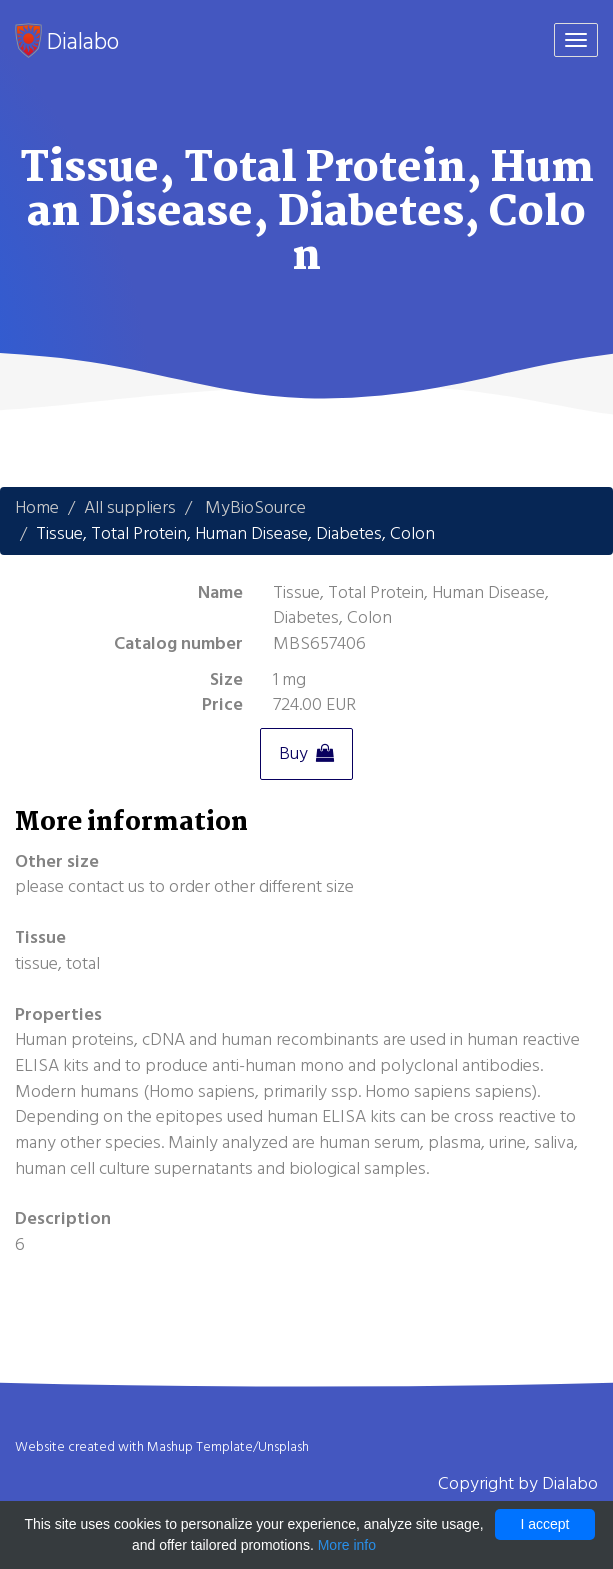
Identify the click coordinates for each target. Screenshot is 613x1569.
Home (37, 507)
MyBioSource (255, 507)
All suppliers (130, 507)
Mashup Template (200, 1447)
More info (347, 1545)
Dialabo (67, 41)
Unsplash (283, 1447)
